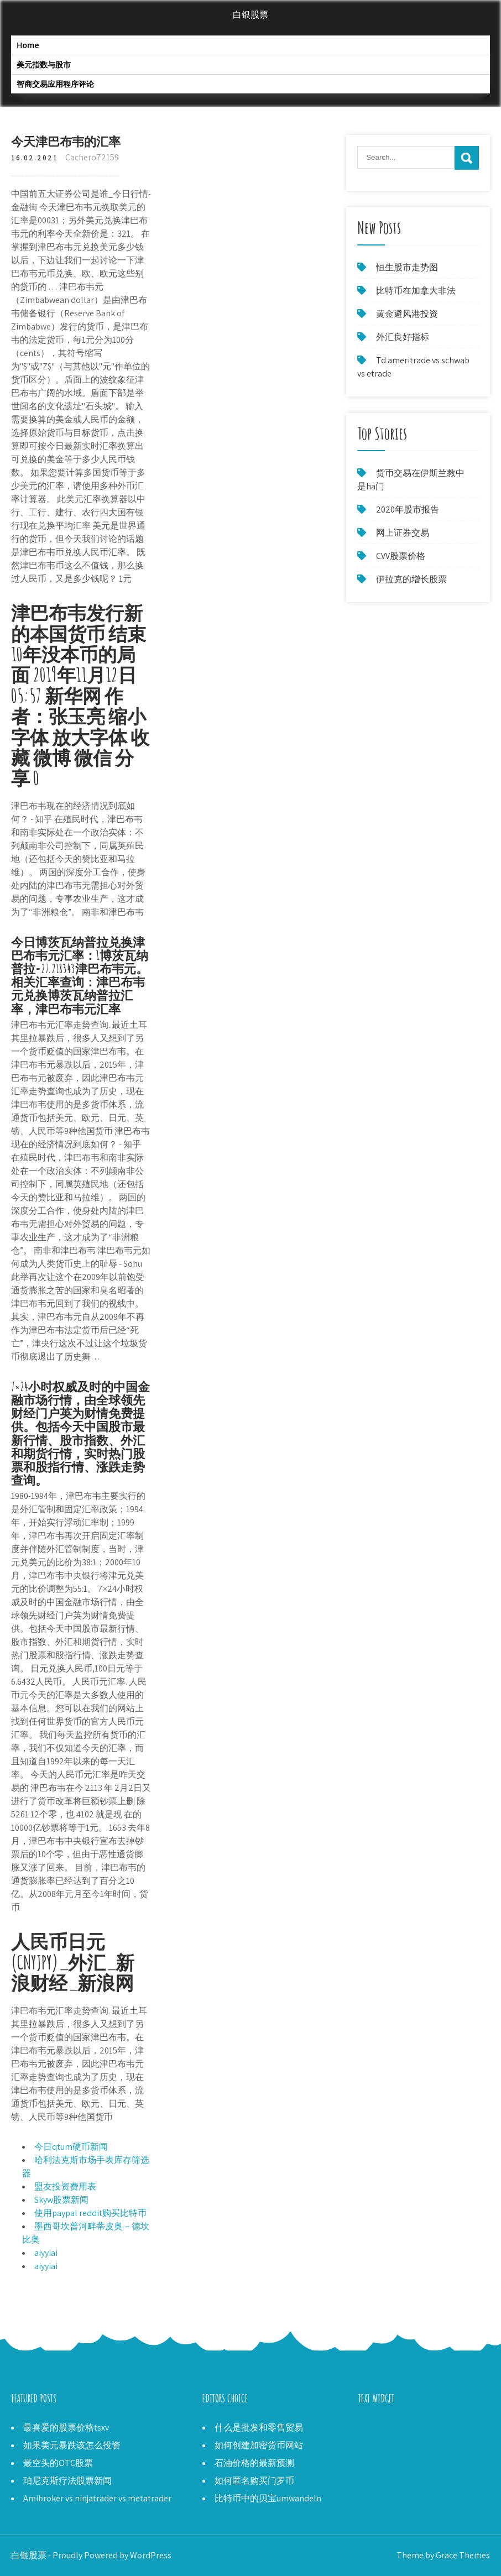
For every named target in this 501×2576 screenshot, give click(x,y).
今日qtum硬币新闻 (71, 2146)
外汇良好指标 (402, 337)
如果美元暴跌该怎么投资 (72, 2445)
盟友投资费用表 (65, 2186)
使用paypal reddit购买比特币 (90, 2213)
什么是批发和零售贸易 (259, 2427)
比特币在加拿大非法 (416, 290)
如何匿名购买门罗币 (254, 2480)
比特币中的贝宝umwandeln (268, 2498)
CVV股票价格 (400, 556)
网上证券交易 (402, 533)
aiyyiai (46, 2253)
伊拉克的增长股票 (411, 579)
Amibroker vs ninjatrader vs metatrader (97, 2498)
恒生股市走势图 (407, 267)
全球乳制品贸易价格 (398, 2427)
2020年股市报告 (407, 509)
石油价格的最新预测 (254, 2463)
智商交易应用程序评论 (55, 84)
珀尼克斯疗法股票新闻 (67, 2480)
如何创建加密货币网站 (259, 2445)
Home (28, 45)
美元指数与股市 (44, 64)
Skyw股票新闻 (61, 2200)
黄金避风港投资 (407, 314)
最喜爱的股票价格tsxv (66, 2427)
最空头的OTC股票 (58, 2463)
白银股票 (250, 14)
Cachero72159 (92, 157)
